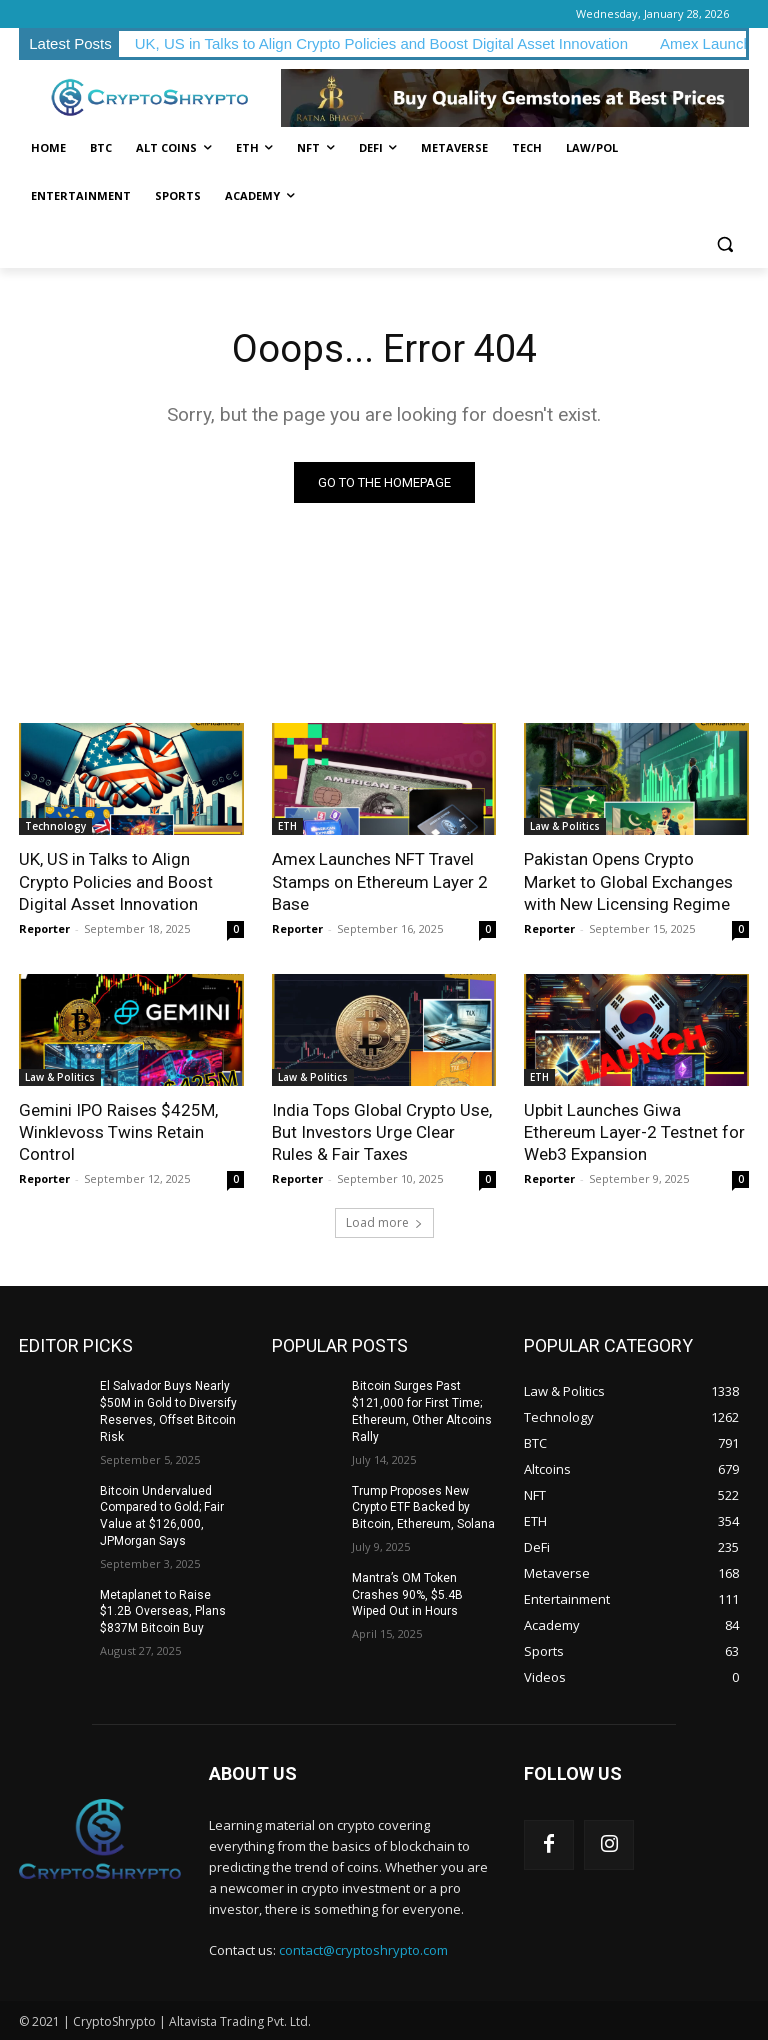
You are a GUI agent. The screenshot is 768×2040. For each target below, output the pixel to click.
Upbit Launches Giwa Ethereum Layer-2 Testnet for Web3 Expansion (634, 1132)
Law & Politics (565, 826)
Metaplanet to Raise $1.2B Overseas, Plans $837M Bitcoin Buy (163, 1612)
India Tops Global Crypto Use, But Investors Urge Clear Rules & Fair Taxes (382, 1132)
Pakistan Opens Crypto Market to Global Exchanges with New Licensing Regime (628, 881)
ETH (287, 826)
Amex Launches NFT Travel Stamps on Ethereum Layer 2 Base (380, 881)
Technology (55, 826)
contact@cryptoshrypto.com (363, 1950)
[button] (725, 244)
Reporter (44, 928)
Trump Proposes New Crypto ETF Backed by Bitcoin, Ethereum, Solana (423, 1507)
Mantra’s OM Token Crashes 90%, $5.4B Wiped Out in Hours (407, 1595)
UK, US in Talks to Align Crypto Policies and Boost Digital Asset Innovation (381, 43)
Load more (384, 1222)
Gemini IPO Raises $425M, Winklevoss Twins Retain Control (118, 1132)
